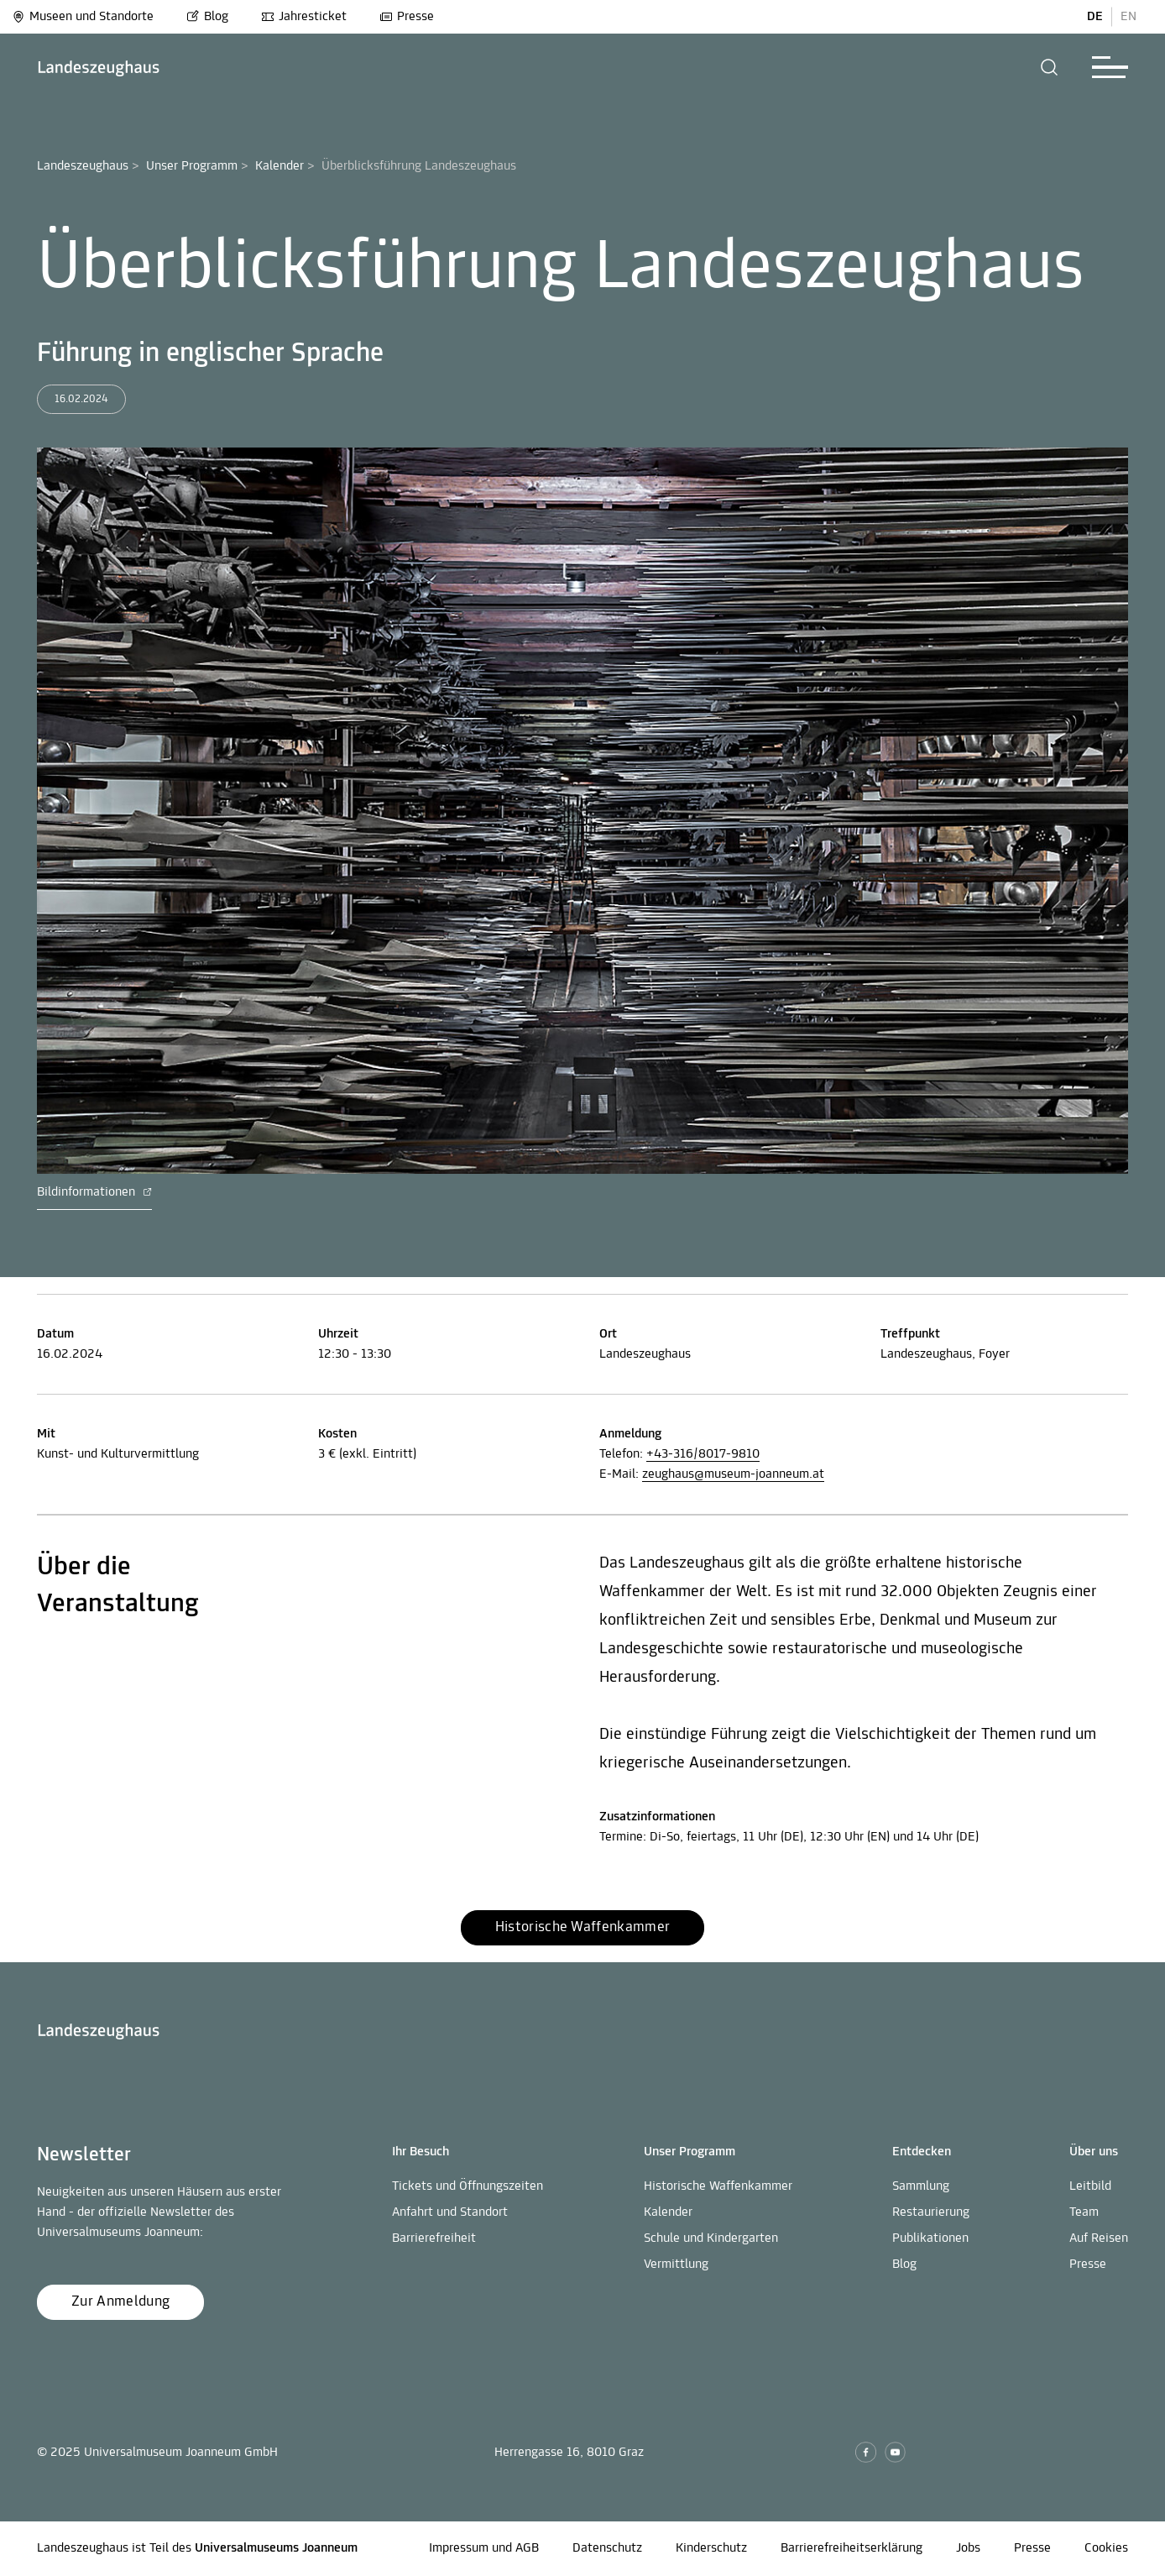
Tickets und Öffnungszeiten (467, 2186)
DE (1095, 17)
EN (1128, 17)
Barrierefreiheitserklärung (851, 2548)
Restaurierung (930, 2212)
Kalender (279, 166)
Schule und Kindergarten (711, 2238)
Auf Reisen (1098, 2238)
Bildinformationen (94, 1192)
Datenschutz (607, 2548)
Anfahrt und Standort (450, 2212)
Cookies (1106, 2548)
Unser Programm (192, 166)
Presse (406, 17)
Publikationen (930, 2238)
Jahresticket (304, 17)
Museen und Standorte (83, 17)
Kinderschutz (711, 2548)
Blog (207, 17)
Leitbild (1090, 2186)
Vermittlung (676, 2264)
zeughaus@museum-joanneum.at (733, 1474)
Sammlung (920, 2186)
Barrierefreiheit (434, 2238)
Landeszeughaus (82, 166)
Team (1084, 2212)
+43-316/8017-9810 (703, 1454)
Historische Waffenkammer (718, 2186)
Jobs (968, 2548)
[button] (1049, 67)
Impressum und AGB (484, 2548)
